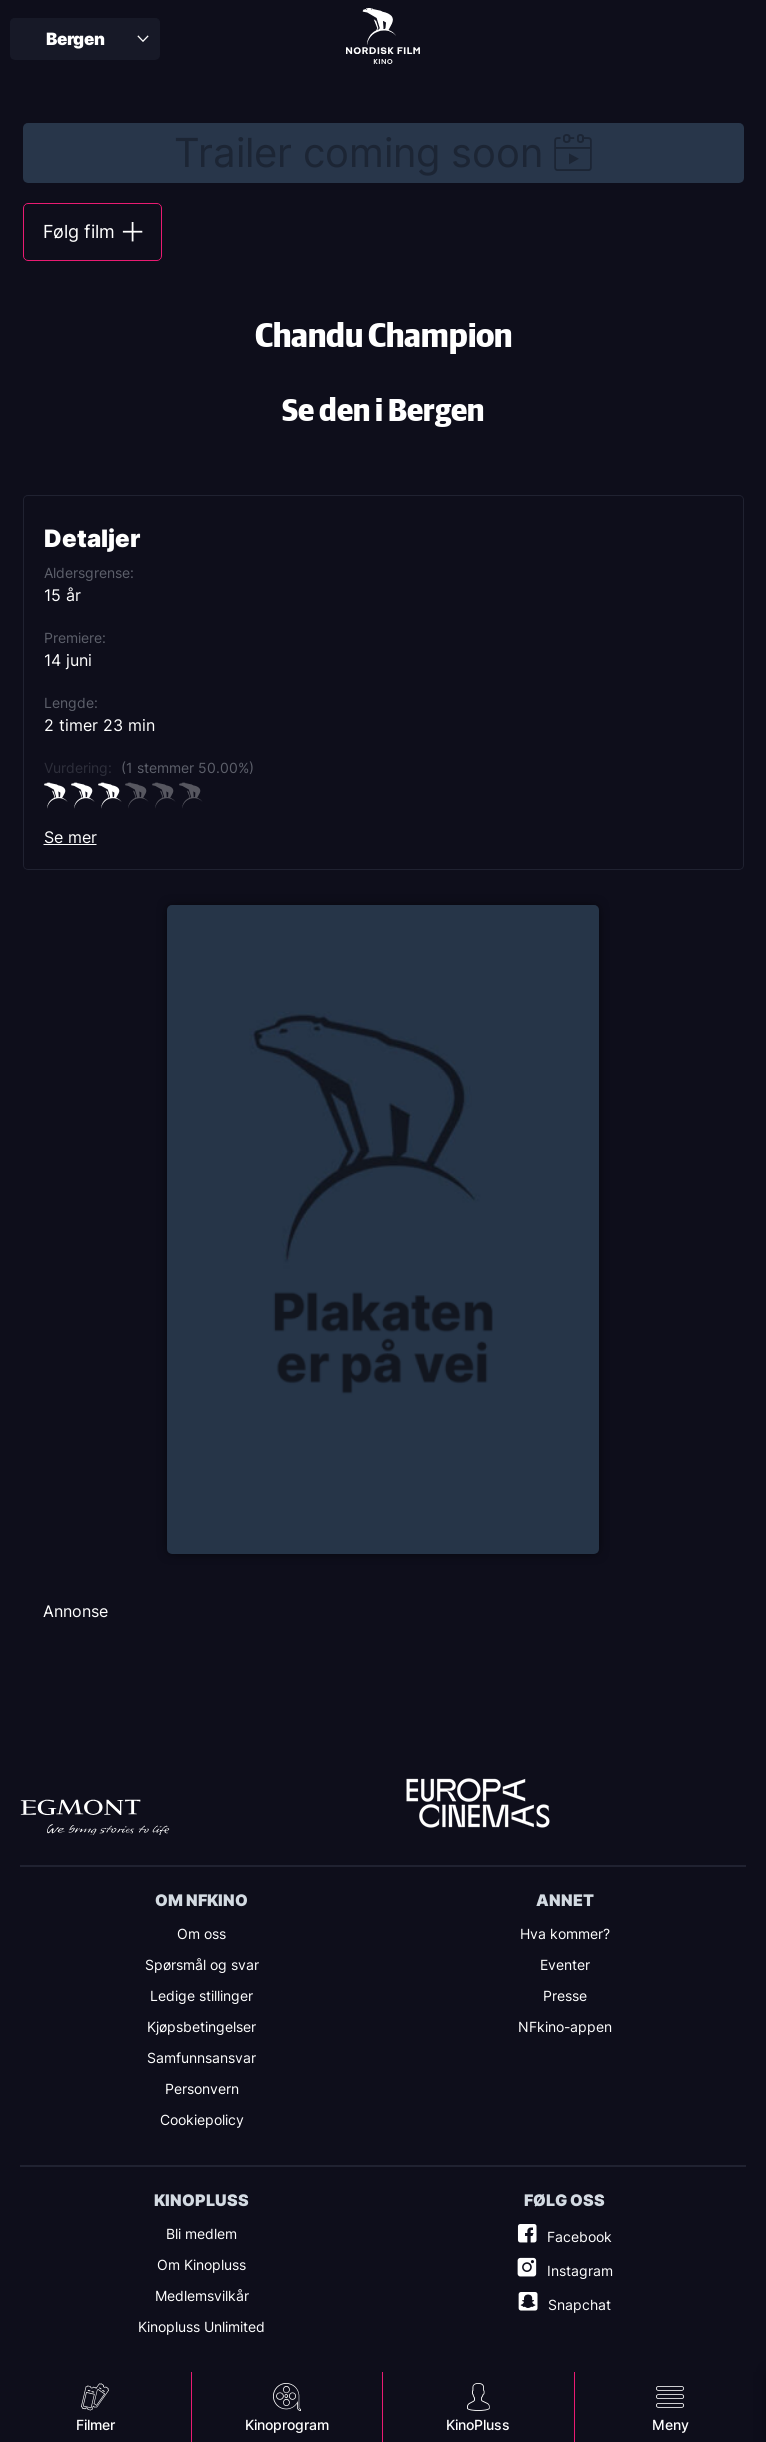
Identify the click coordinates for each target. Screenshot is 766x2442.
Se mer (70, 837)
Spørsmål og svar (202, 1964)
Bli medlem (201, 2233)
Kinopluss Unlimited (201, 2326)
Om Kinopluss (201, 2264)
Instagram (580, 2270)
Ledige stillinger (201, 1995)
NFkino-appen (565, 2026)
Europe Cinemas (478, 1804)
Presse (565, 1995)
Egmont (95, 1817)
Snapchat (579, 2304)
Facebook (579, 2236)
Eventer (565, 1964)
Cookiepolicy (202, 2119)
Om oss (201, 1933)
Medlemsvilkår (202, 2295)
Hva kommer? (565, 1933)
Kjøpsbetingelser (201, 2026)
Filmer (95, 2424)
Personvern (202, 2088)
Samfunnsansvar (201, 2057)
